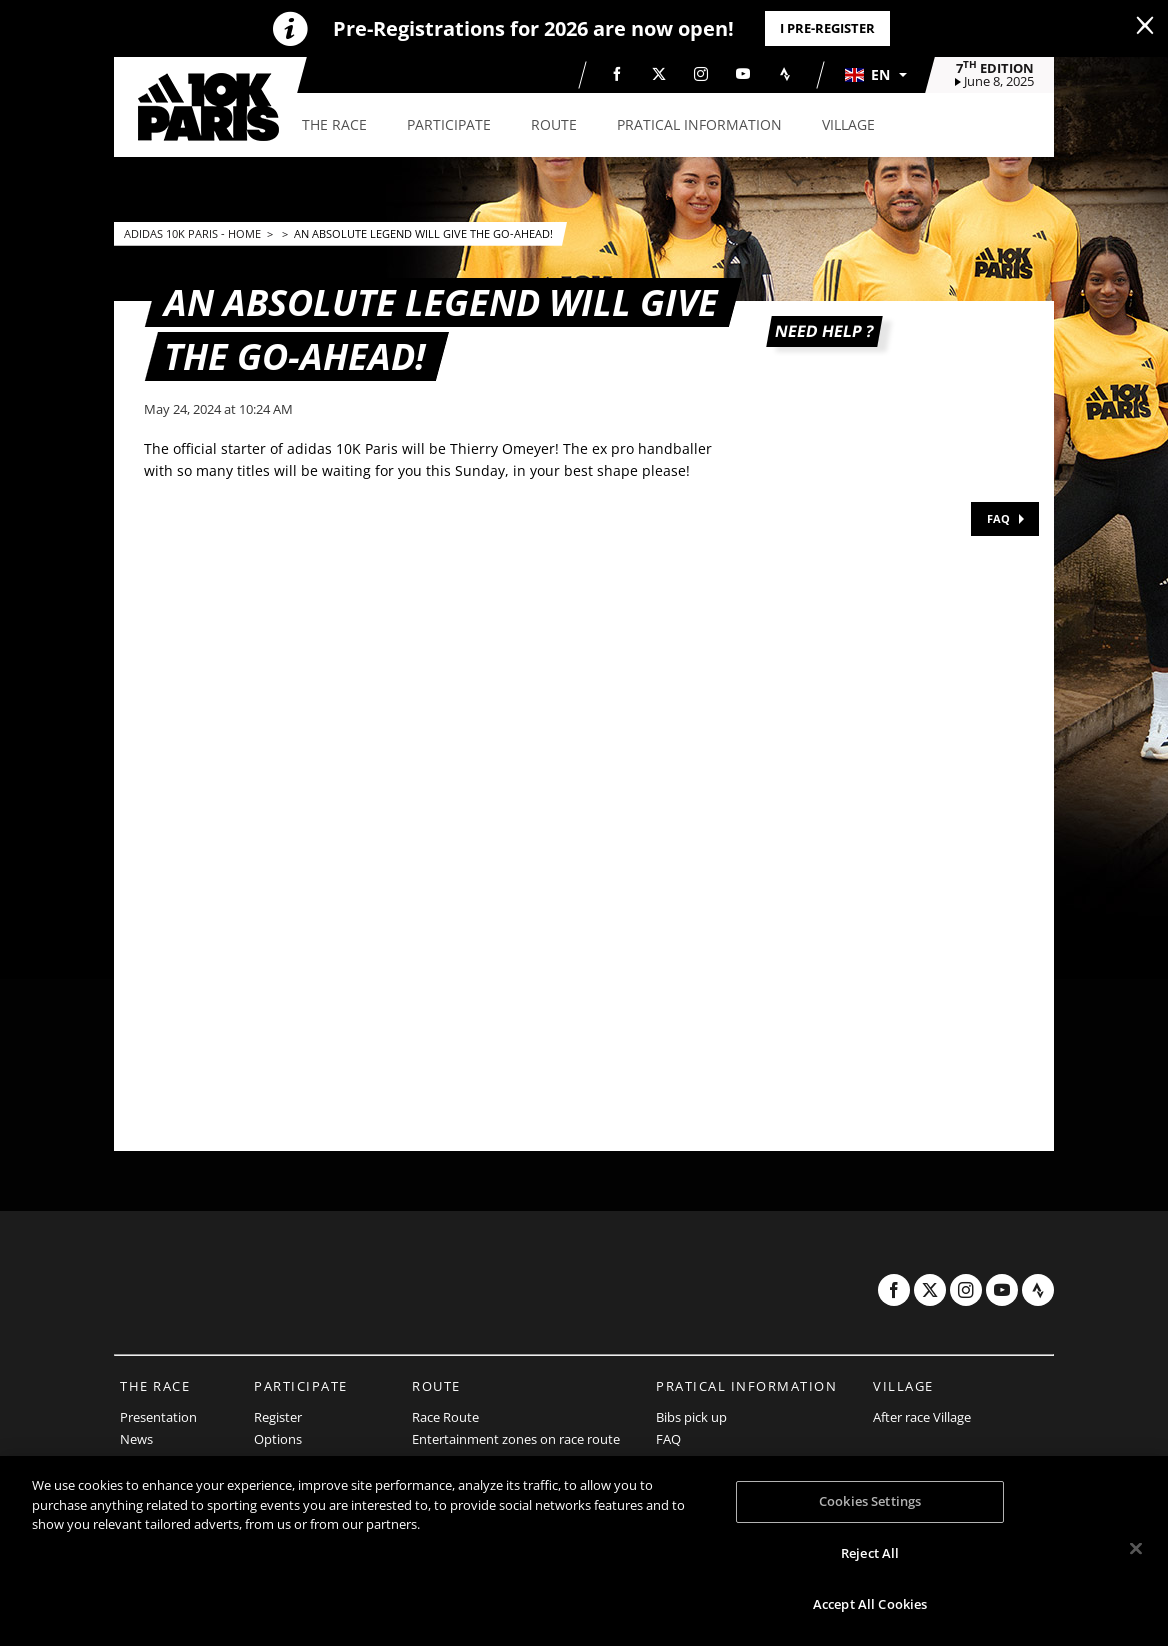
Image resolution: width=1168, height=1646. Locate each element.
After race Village (922, 1417)
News (136, 1439)
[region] (584, 1551)
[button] (875, 75)
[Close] (1136, 1549)
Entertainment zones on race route (516, 1439)
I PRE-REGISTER (827, 28)
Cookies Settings (870, 1501)
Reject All (870, 1553)
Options (278, 1439)
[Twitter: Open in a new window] (659, 74)
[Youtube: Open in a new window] (743, 74)
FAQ (998, 518)
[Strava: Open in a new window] (785, 74)
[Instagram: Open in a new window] (701, 74)
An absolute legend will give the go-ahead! (423, 233)
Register (278, 1417)
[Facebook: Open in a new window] (617, 74)
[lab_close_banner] (1145, 26)
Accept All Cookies (870, 1604)
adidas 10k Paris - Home (194, 233)
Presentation (158, 1417)
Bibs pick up (691, 1417)
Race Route (445, 1417)
